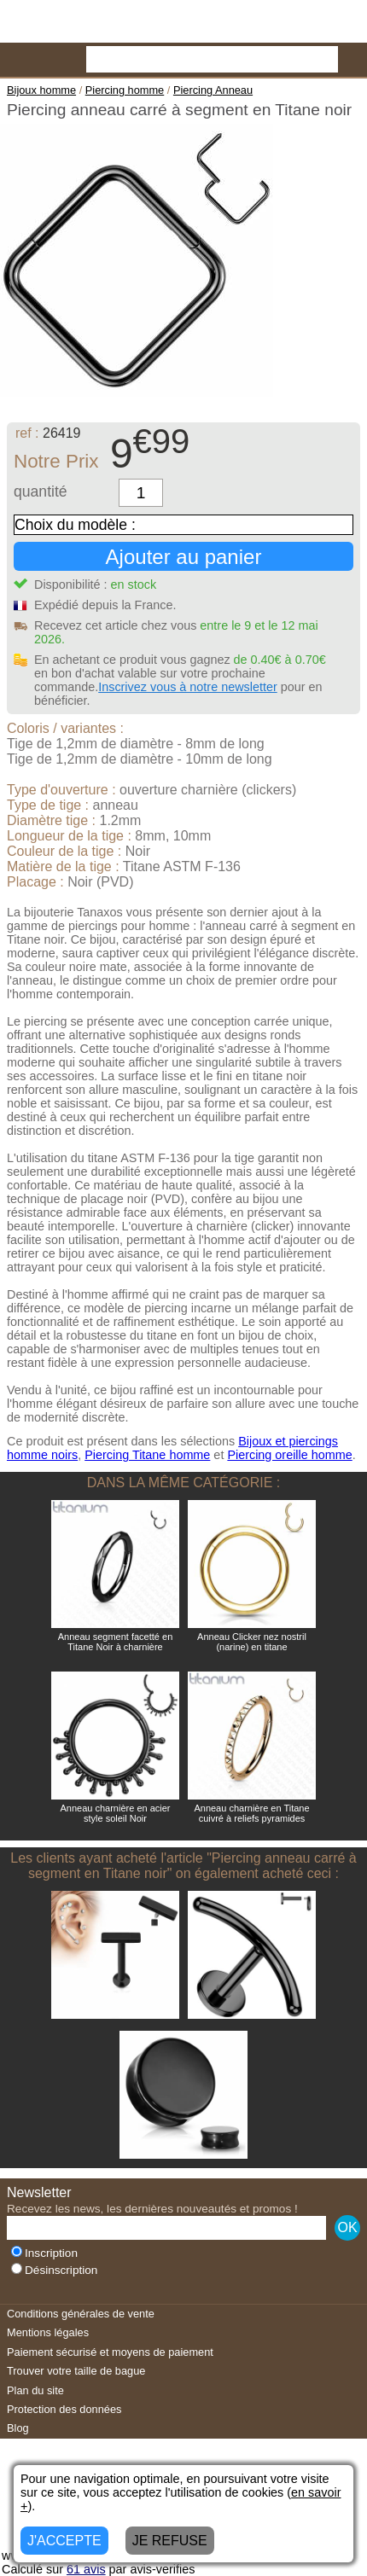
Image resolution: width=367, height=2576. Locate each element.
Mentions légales (48, 2332)
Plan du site (35, 2390)
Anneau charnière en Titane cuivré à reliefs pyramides (251, 1813)
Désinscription (54, 2270)
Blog (18, 2428)
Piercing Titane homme (147, 1455)
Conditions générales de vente (80, 2313)
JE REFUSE (169, 2540)
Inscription (44, 2253)
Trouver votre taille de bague (76, 2370)
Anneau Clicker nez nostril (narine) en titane (251, 1641)
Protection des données (64, 2409)
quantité (40, 491)
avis (86, 2569)
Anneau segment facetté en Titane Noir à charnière (115, 1641)
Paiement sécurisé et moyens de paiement (110, 2352)
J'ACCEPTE (64, 2540)
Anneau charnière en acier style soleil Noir (115, 1813)
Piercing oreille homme (289, 1455)
